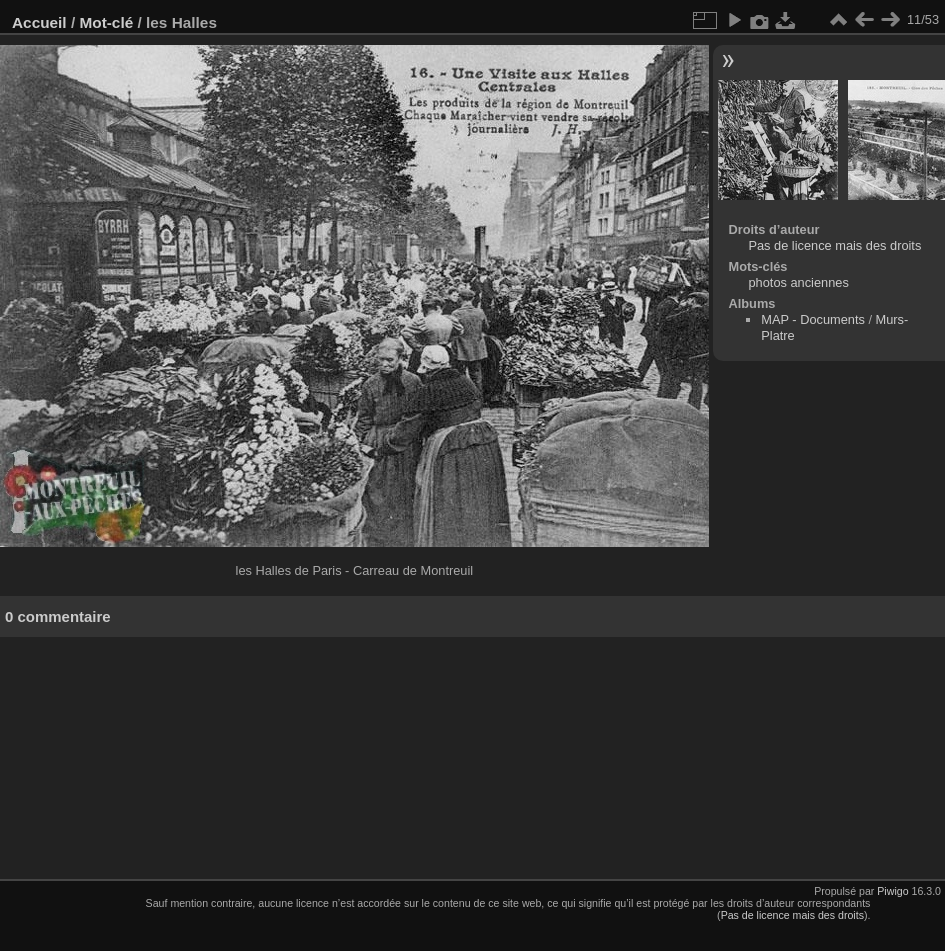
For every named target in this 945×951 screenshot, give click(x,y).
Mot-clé (106, 22)
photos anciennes (798, 282)
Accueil (39, 22)
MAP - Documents (813, 319)
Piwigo (892, 891)
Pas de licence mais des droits (834, 245)
